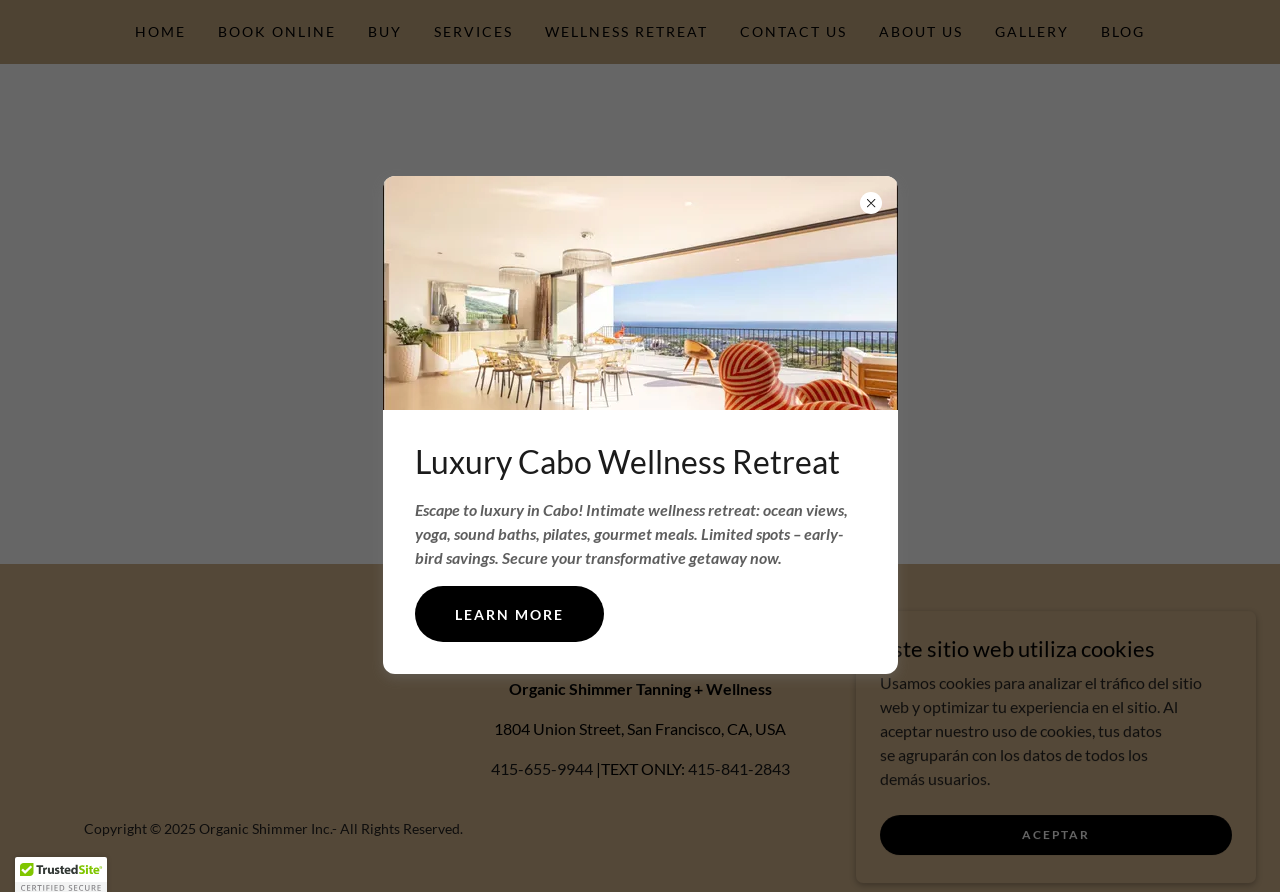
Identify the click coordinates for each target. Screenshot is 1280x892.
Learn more (509, 614)
